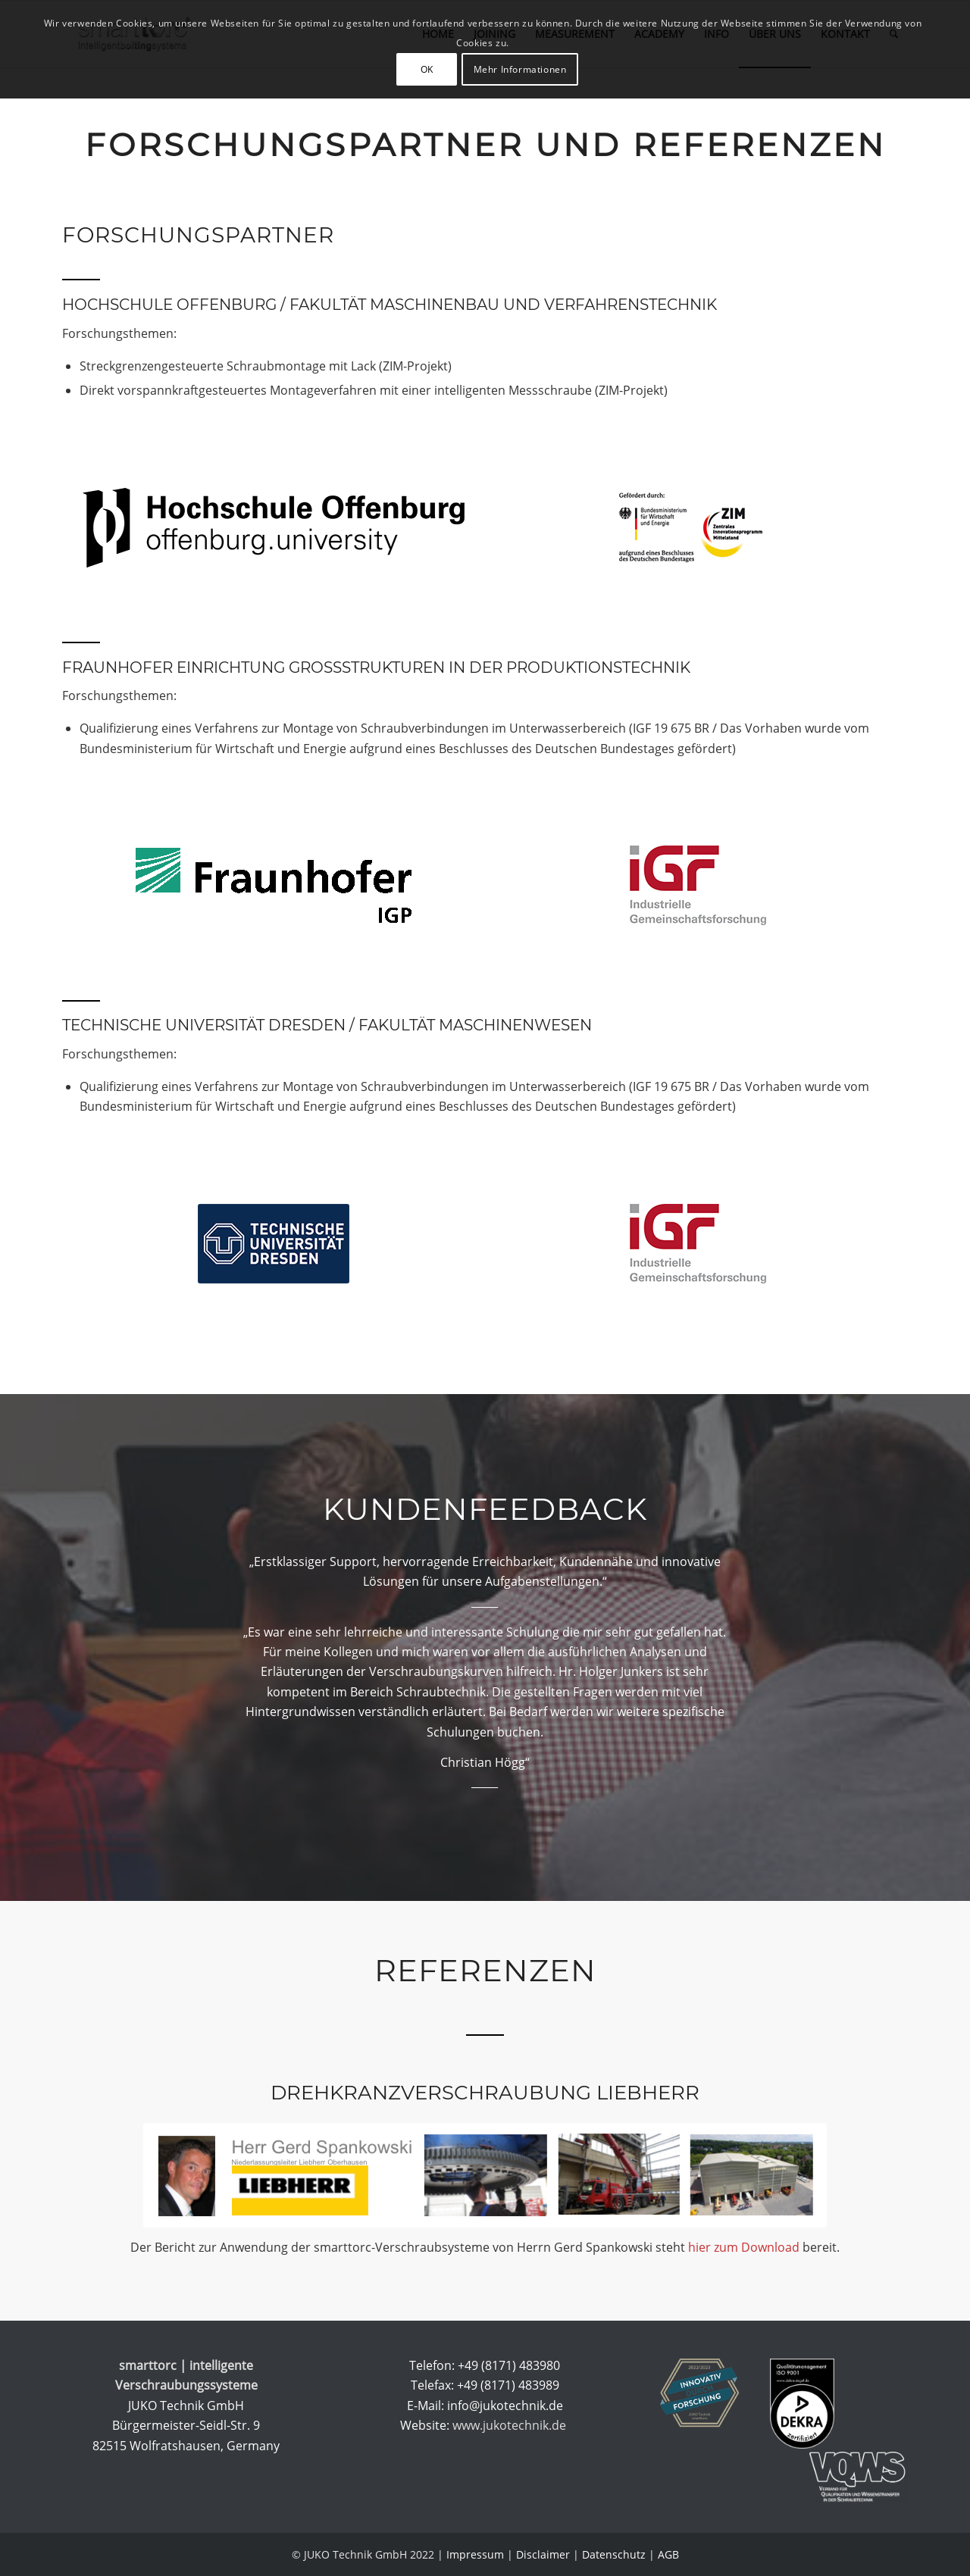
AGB (668, 2554)
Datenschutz (614, 2554)
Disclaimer (543, 2554)
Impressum (475, 2554)
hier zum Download (743, 2247)
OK (427, 69)
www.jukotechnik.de (510, 2425)
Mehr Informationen (520, 69)
